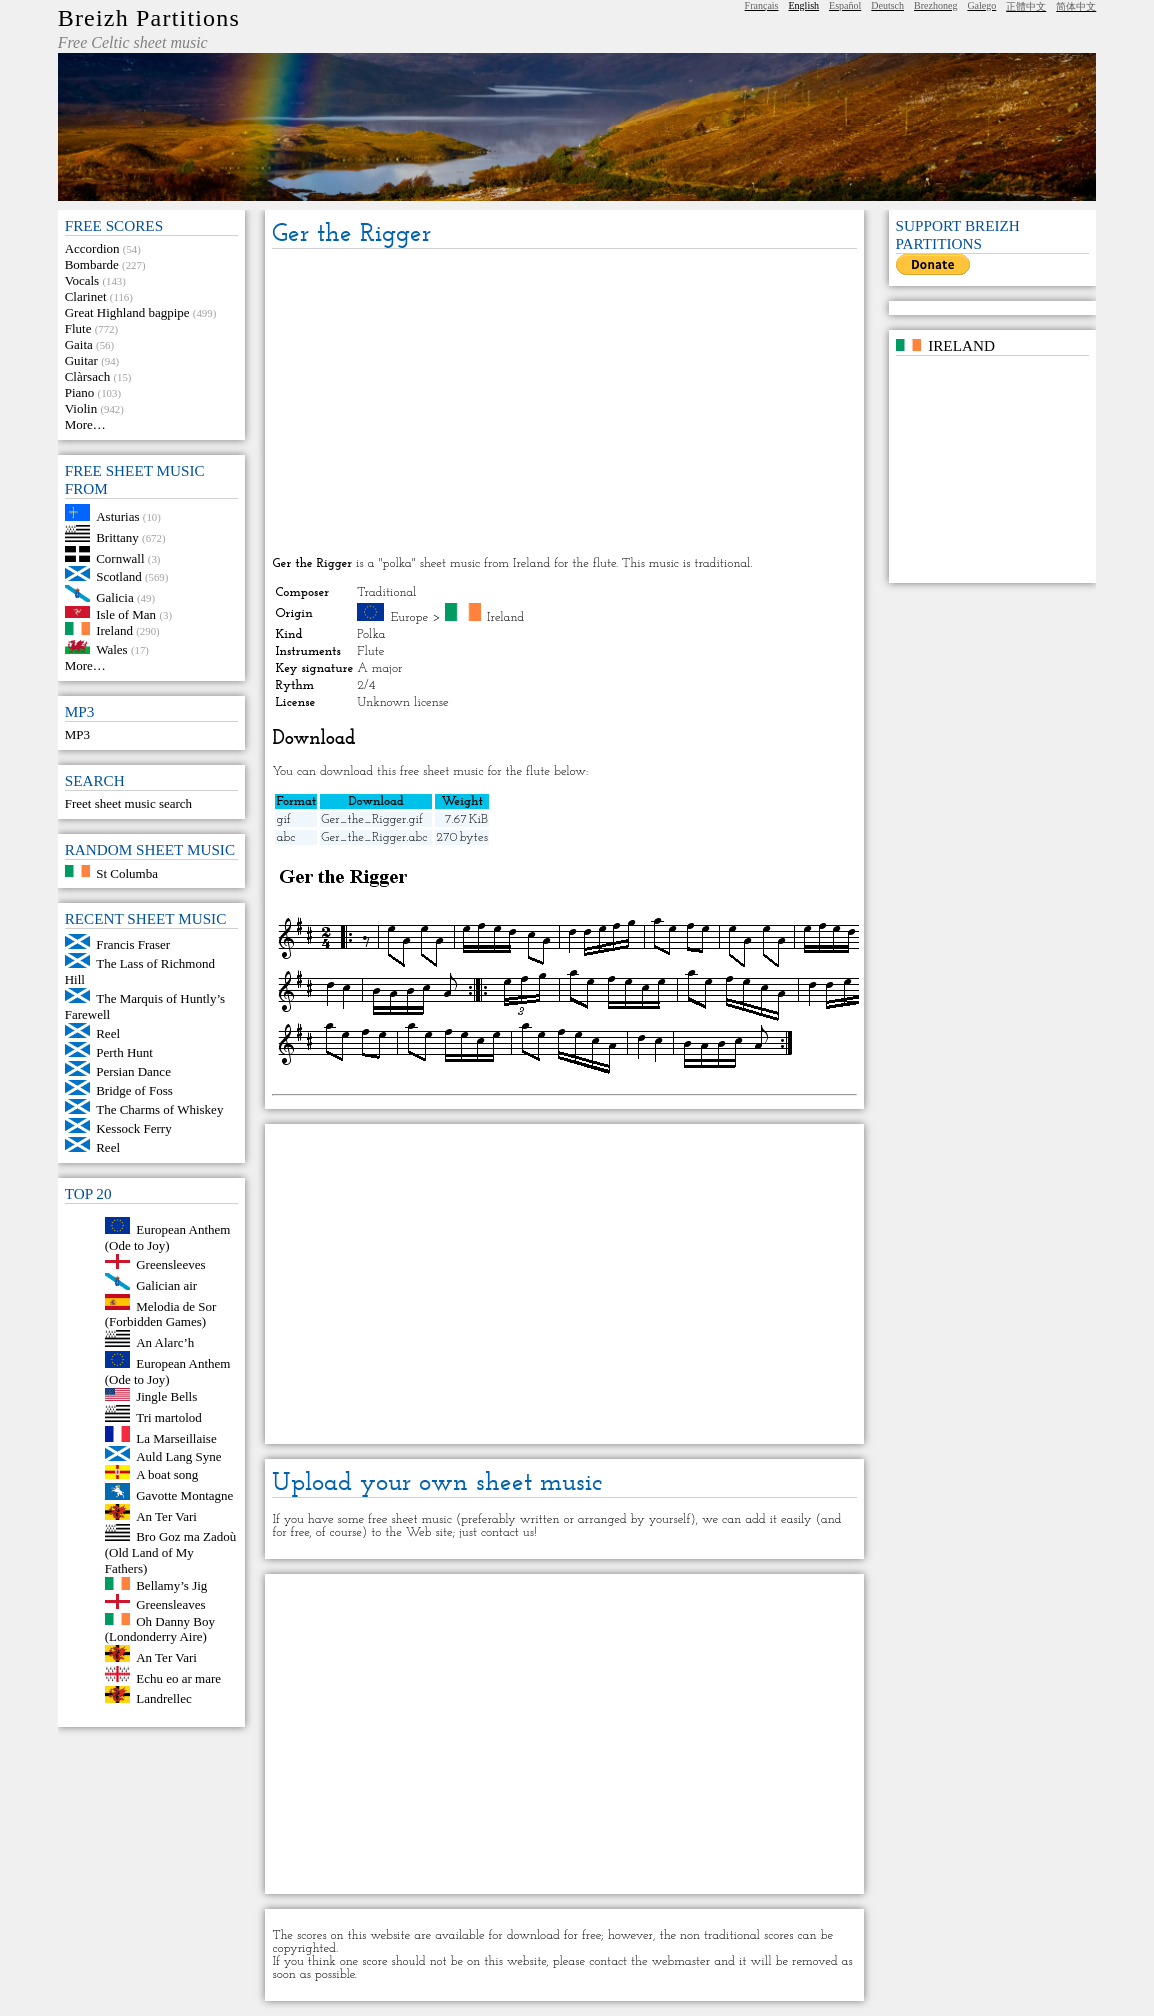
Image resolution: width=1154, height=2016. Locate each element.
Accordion (92, 248)
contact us (507, 1532)
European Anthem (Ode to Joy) (168, 1237)
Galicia (115, 597)
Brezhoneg (935, 5)
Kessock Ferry (133, 1128)
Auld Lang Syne (178, 1456)
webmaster (681, 1961)
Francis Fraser (133, 944)
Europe (410, 617)
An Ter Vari (166, 1515)
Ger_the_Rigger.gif (372, 819)
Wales (111, 649)
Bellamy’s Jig (171, 1585)
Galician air (166, 1285)
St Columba (127, 872)
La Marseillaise (176, 1437)
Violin (81, 408)
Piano (80, 392)
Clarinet (86, 296)
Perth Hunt (124, 1052)
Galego (981, 5)
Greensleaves (170, 1604)
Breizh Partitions (149, 18)
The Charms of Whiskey (159, 1109)
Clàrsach (87, 376)
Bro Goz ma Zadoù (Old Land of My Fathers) (171, 1552)
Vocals (82, 280)
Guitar (81, 360)
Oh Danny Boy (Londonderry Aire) (160, 1628)
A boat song (167, 1474)
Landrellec (164, 1698)
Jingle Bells (166, 1396)
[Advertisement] (565, 404)
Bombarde (92, 264)
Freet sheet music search (128, 803)
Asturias (117, 516)
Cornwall (120, 557)
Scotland (119, 576)
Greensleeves (170, 1264)
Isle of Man (126, 613)
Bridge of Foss (134, 1090)
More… (85, 424)
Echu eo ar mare (178, 1677)
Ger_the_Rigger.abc (374, 837)
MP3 (77, 734)
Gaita (79, 344)
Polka (371, 634)
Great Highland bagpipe (127, 312)
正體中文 (1026, 6)
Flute (78, 328)
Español (845, 5)
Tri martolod (169, 1417)
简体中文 (1076, 6)
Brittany (117, 537)
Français (762, 5)
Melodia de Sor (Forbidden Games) (161, 1313)
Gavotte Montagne (184, 1495)
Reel (108, 1033)
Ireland (114, 630)
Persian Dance (133, 1071)
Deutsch (887, 5)
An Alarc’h (165, 1342)
